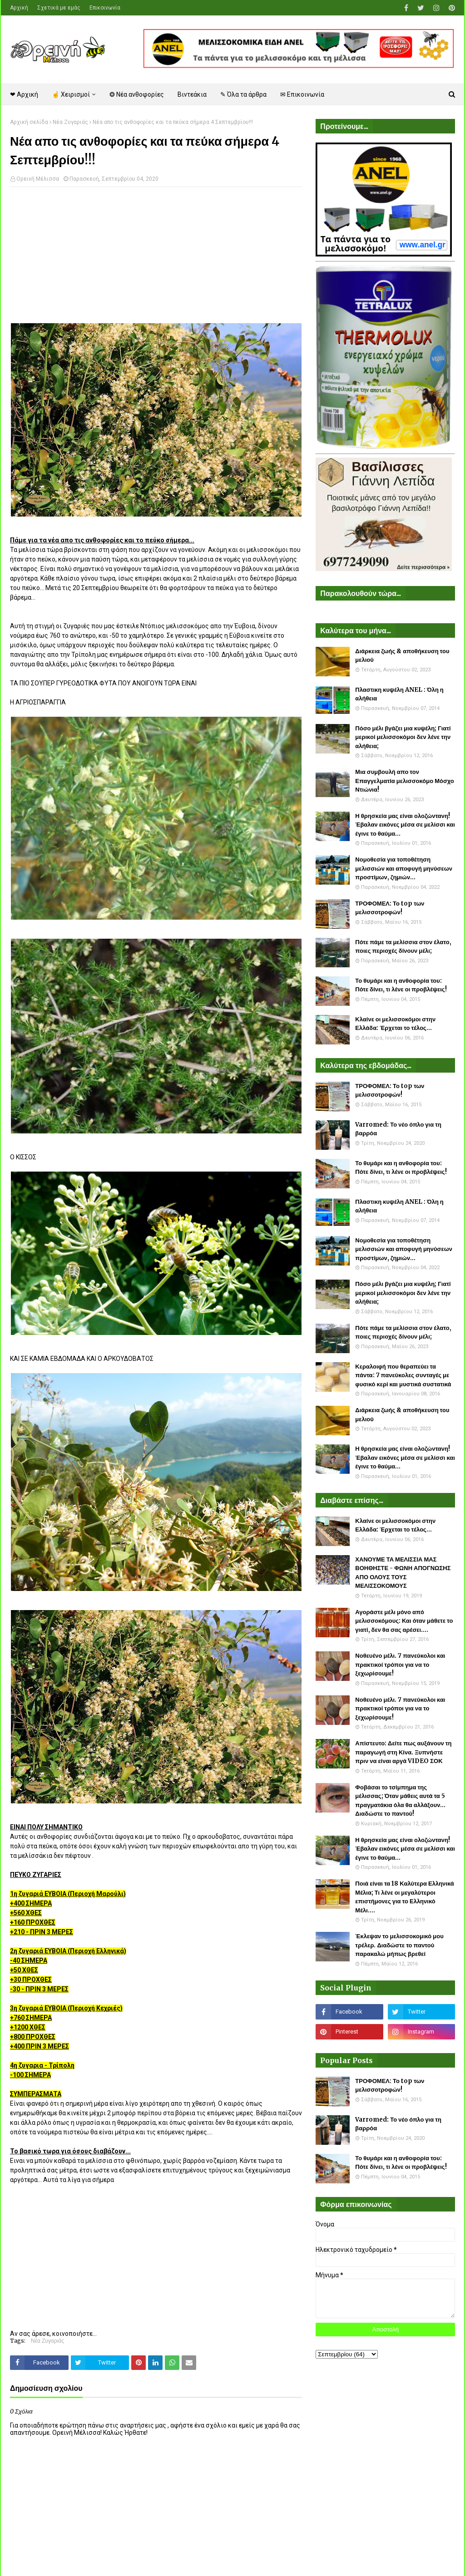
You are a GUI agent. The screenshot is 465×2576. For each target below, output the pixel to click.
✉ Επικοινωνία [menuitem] (302, 94)
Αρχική (19, 8)
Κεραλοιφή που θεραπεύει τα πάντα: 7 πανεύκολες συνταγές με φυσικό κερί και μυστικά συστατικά (403, 1375)
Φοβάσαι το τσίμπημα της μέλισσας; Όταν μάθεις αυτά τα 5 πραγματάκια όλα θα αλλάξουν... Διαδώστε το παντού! (400, 1800)
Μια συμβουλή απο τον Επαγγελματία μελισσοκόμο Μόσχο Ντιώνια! (404, 780)
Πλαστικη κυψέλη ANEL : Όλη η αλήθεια (399, 694)
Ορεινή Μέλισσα (37, 179)
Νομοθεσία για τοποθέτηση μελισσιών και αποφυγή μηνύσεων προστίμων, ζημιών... (403, 868)
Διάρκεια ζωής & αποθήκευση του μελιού (402, 655)
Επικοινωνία (104, 8)
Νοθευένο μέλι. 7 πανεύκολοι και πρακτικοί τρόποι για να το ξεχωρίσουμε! (400, 1664)
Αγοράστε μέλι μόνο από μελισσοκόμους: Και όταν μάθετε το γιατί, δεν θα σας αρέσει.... (404, 1621)
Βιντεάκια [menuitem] (192, 94)
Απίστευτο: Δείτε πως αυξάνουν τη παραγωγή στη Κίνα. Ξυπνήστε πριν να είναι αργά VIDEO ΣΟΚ (403, 1752)
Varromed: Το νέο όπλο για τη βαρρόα (398, 1129)
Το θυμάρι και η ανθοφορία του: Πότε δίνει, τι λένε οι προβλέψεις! (400, 985)
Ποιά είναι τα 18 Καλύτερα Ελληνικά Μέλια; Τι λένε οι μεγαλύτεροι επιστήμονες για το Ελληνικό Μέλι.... (404, 1897)
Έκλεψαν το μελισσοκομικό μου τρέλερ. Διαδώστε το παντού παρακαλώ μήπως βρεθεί (399, 1945)
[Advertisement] (156, 259)
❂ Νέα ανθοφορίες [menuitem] (136, 94)
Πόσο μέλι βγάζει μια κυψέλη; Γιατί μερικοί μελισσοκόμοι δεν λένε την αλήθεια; (402, 737)
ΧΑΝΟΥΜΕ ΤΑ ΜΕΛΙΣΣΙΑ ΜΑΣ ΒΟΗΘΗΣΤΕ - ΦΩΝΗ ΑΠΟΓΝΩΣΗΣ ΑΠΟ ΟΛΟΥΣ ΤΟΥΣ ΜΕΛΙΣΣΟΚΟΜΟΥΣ (402, 1573)
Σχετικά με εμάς (58, 8)
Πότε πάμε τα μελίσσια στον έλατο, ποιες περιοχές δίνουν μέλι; (403, 946)
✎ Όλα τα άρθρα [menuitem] (243, 94)
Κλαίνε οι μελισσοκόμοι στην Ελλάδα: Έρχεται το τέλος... (395, 1023)
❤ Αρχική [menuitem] (24, 94)
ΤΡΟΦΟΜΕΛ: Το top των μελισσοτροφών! (389, 908)
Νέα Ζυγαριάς (70, 122)
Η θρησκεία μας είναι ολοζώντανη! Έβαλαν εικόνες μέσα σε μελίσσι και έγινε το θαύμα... (405, 824)
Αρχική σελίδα (29, 122)
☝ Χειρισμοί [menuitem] (71, 94)
